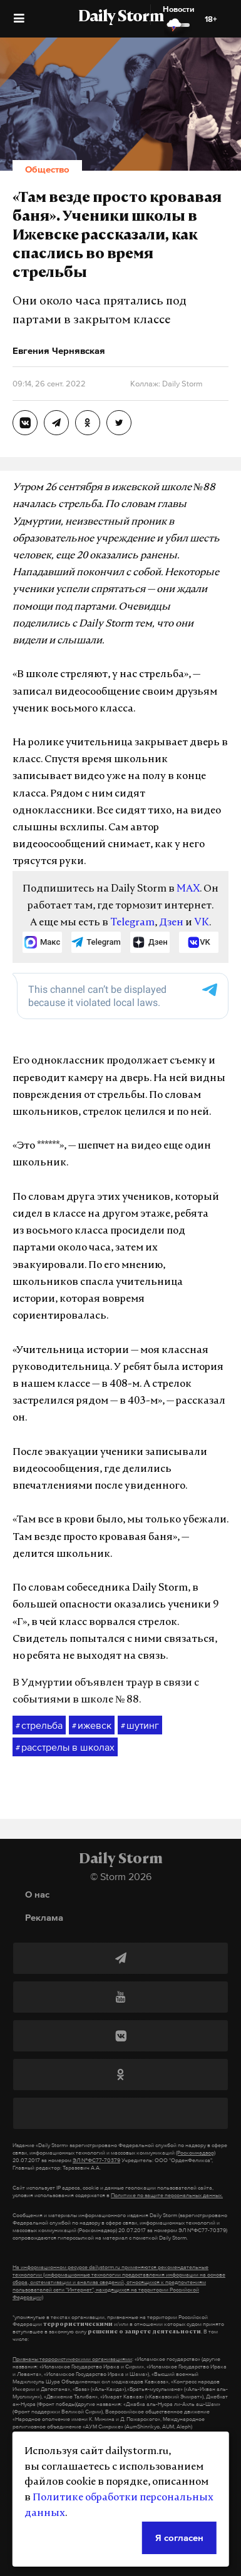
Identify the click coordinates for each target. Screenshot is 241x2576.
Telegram (132, 923)
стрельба (39, 1725)
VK (201, 923)
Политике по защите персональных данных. (167, 2195)
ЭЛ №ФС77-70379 (96, 2160)
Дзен (171, 923)
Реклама (44, 1917)
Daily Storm (120, 17)
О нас (37, 1894)
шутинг (140, 1725)
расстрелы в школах (65, 1747)
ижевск (91, 1725)
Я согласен (179, 2537)
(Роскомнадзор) (195, 2153)
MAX (188, 889)
